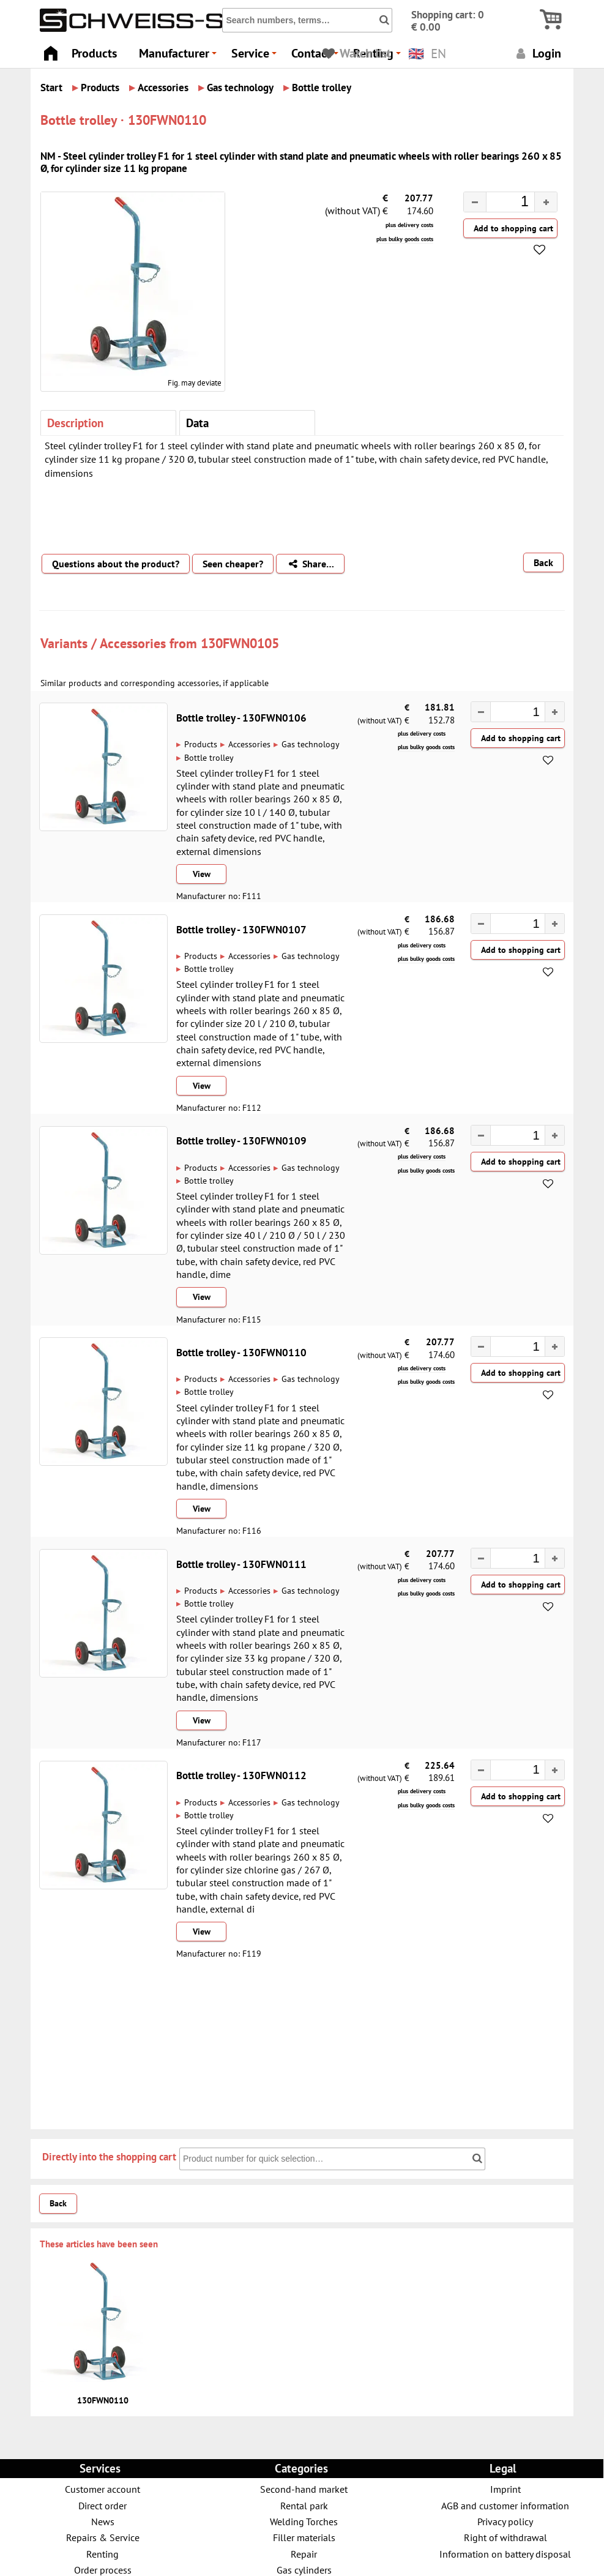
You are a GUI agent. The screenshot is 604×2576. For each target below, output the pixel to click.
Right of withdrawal (505, 2537)
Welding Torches (304, 2521)
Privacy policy (505, 2521)
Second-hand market (304, 2488)
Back (543, 562)
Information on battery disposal (505, 2553)
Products (94, 53)
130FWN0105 (240, 643)
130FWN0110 (103, 2400)
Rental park (304, 2505)
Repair (304, 2553)
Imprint (505, 2488)
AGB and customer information (505, 2505)
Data (197, 422)
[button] (545, 202)
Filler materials (304, 2537)
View (202, 873)
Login (537, 53)
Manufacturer (179, 56)
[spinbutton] (500, 203)
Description (75, 422)
